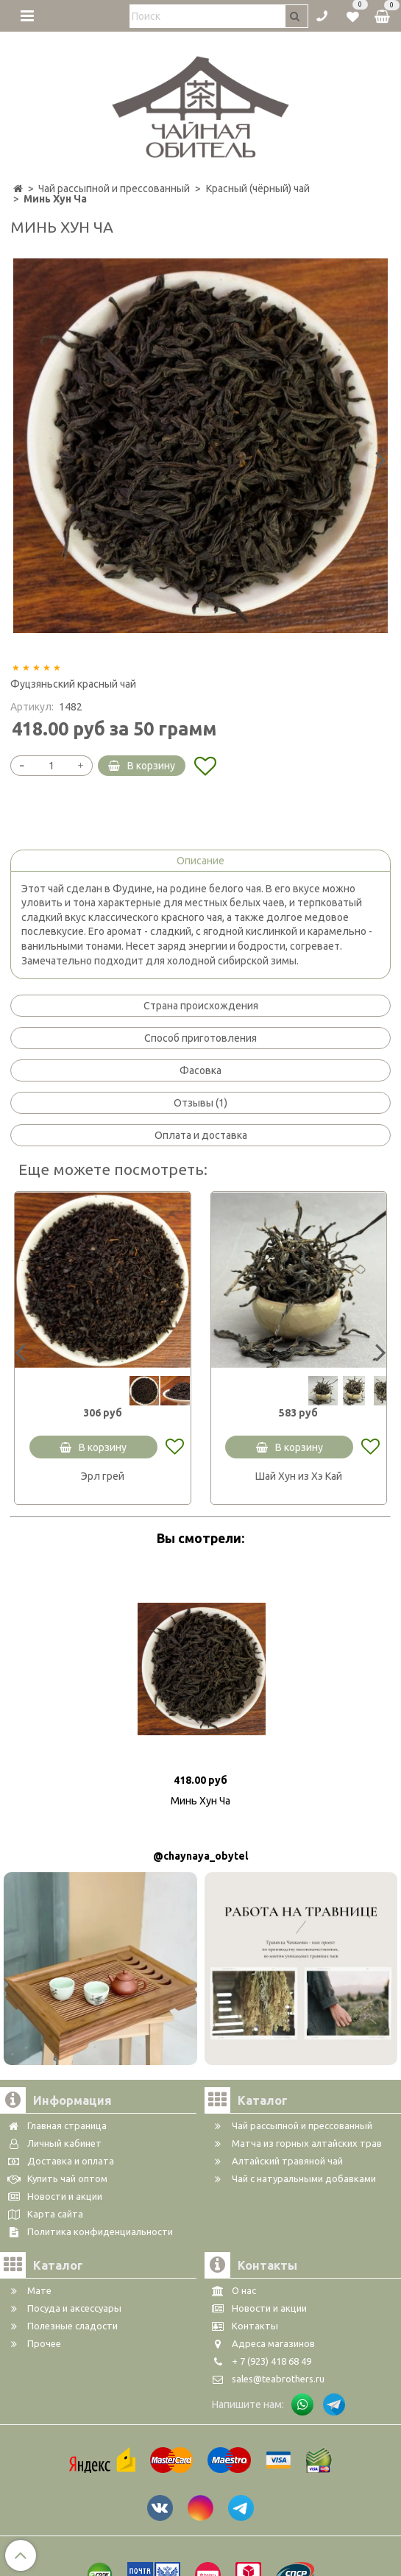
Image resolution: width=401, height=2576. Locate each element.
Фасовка (200, 1070)
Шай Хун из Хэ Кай (298, 1476)
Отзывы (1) (200, 1103)
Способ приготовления (200, 1038)
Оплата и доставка (201, 1135)
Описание (200, 861)
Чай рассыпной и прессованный (114, 188)
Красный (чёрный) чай (258, 188)
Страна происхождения (200, 1006)
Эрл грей (102, 1476)
